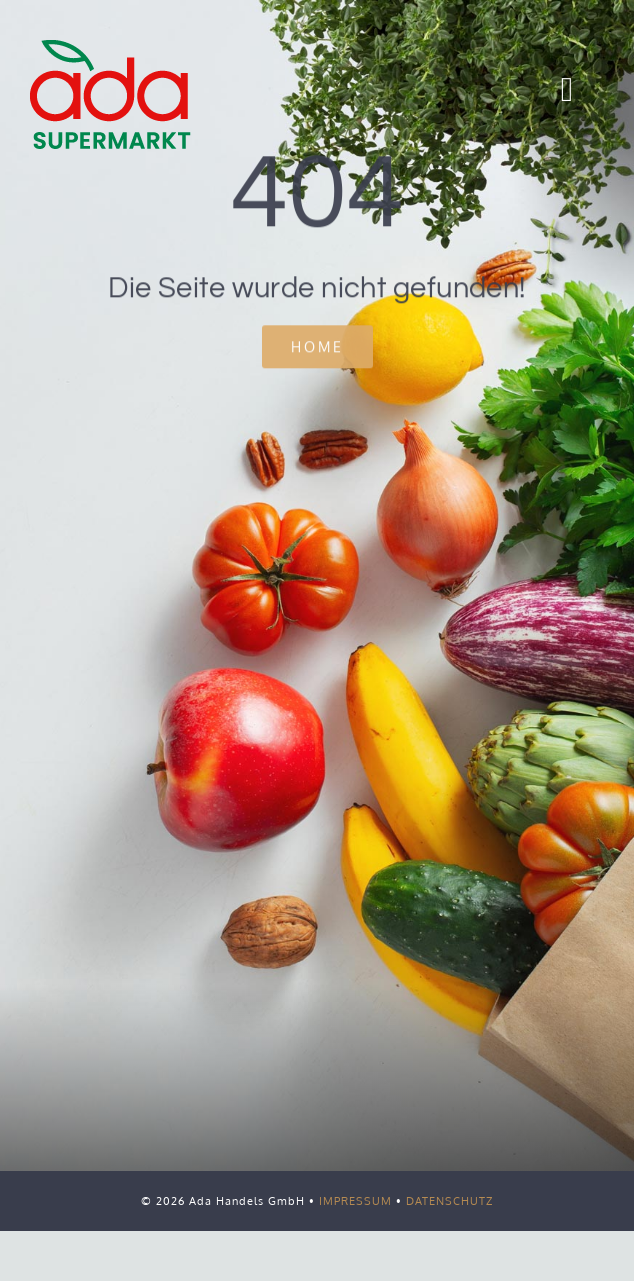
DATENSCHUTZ (449, 1201)
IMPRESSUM (355, 1201)
